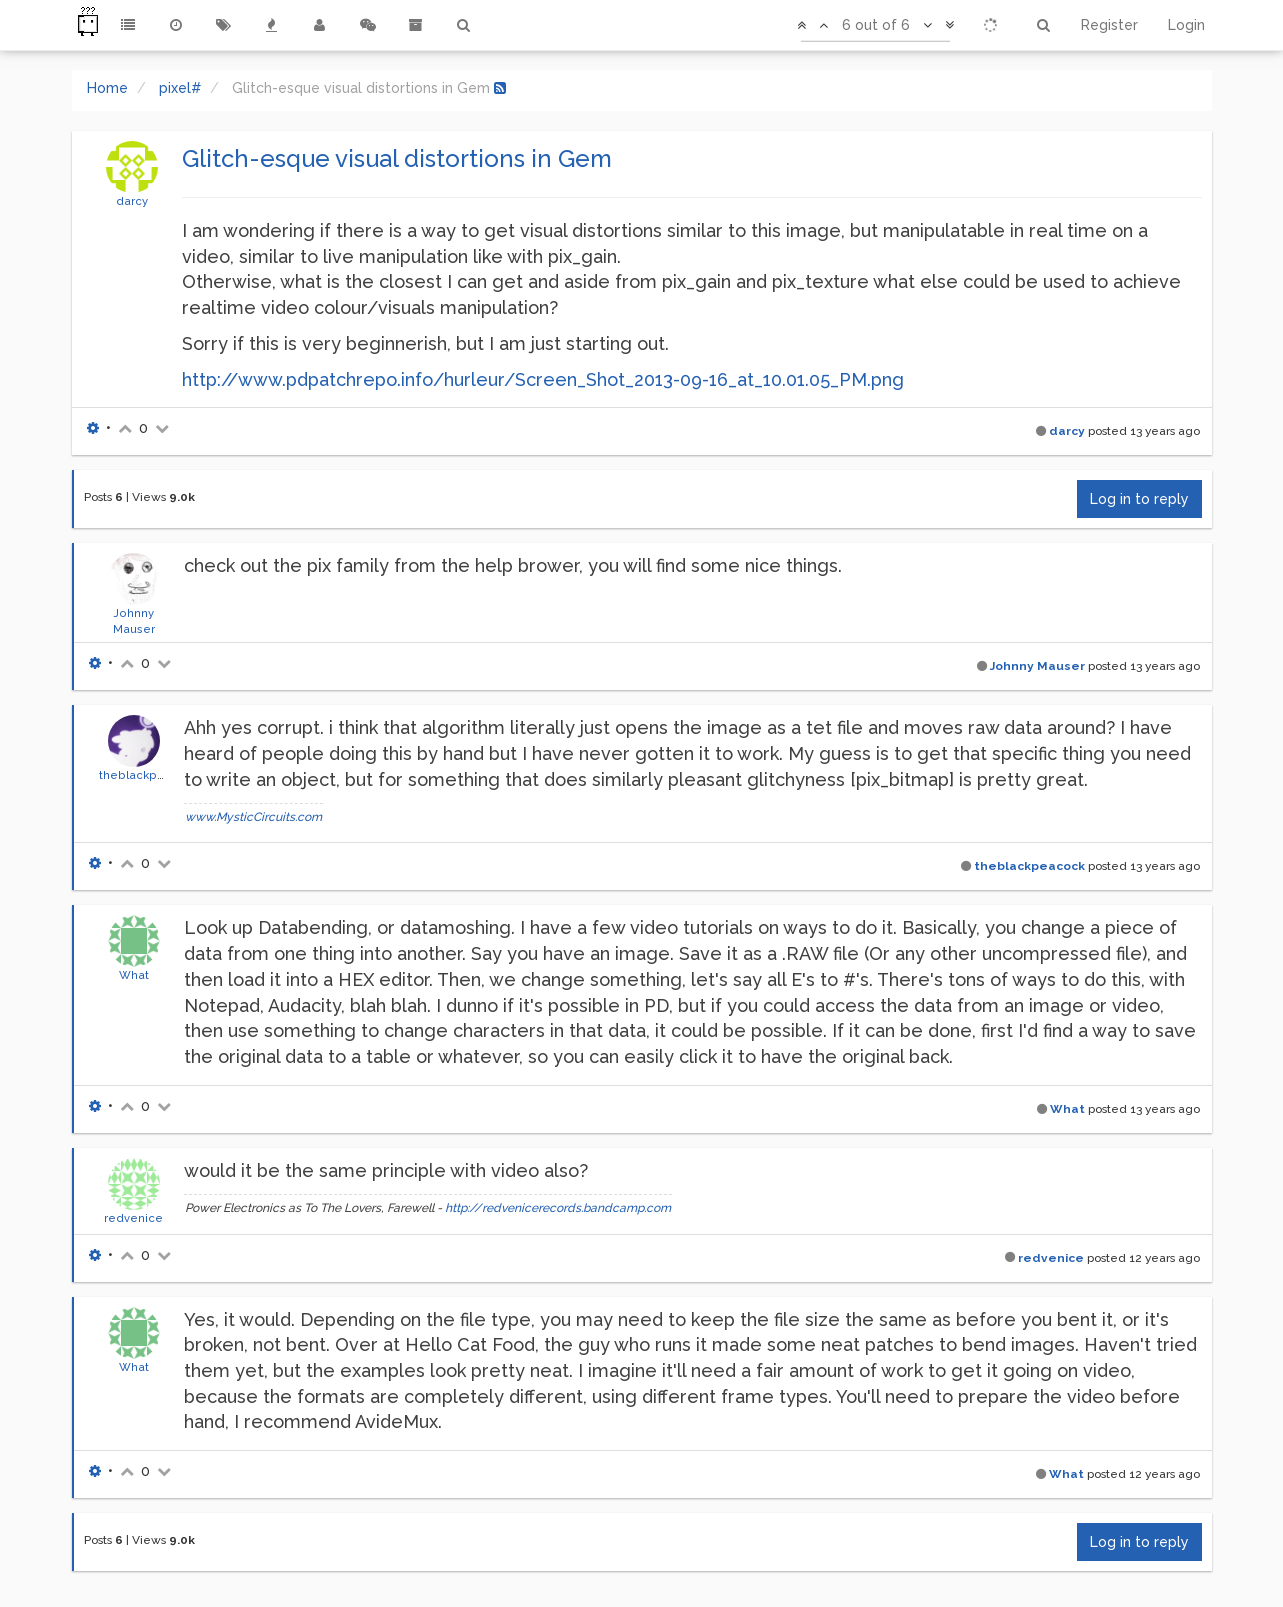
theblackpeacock (149, 775)
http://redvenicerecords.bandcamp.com (558, 1208)
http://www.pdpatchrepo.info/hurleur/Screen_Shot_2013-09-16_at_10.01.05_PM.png (543, 379)
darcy (132, 201)
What (134, 975)
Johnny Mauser (1037, 666)
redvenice (133, 1218)
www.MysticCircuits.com (253, 817)
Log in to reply (1139, 499)
